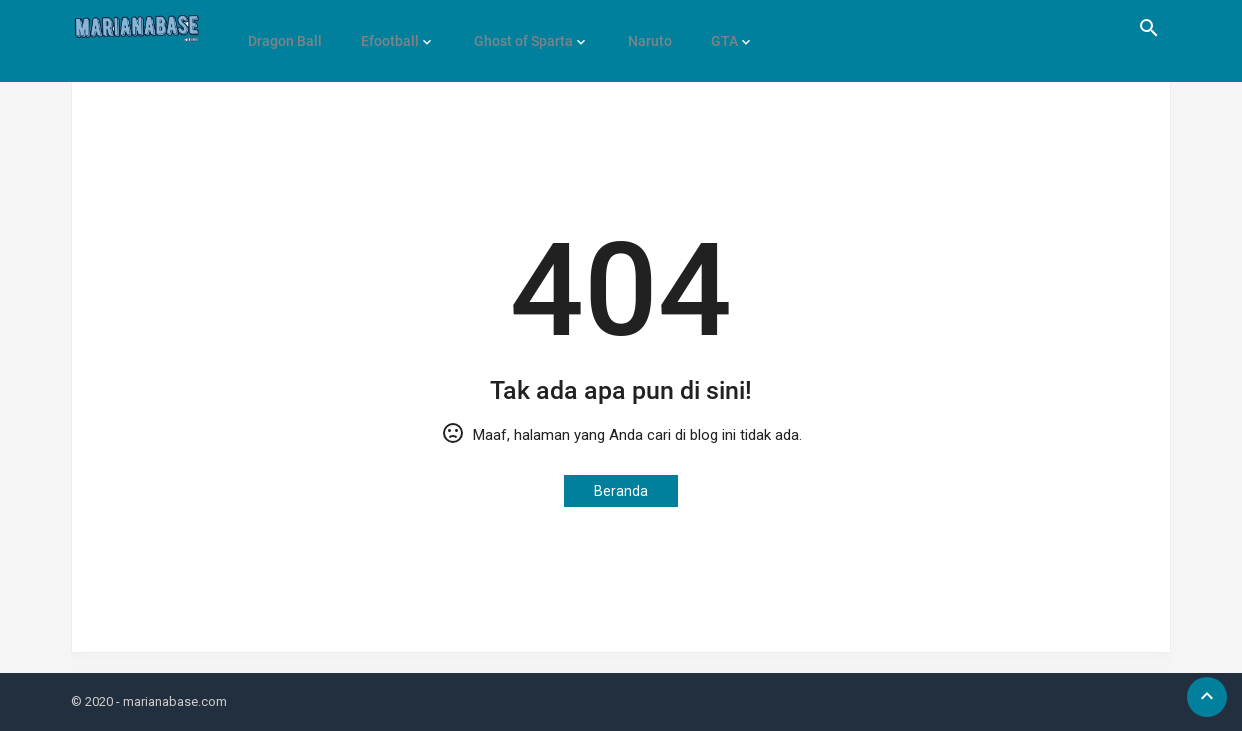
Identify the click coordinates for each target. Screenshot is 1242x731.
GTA (702, 28)
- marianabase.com (171, 701)
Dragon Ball (283, 28)
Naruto (633, 28)
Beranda (621, 491)
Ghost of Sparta (511, 28)
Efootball (383, 28)
